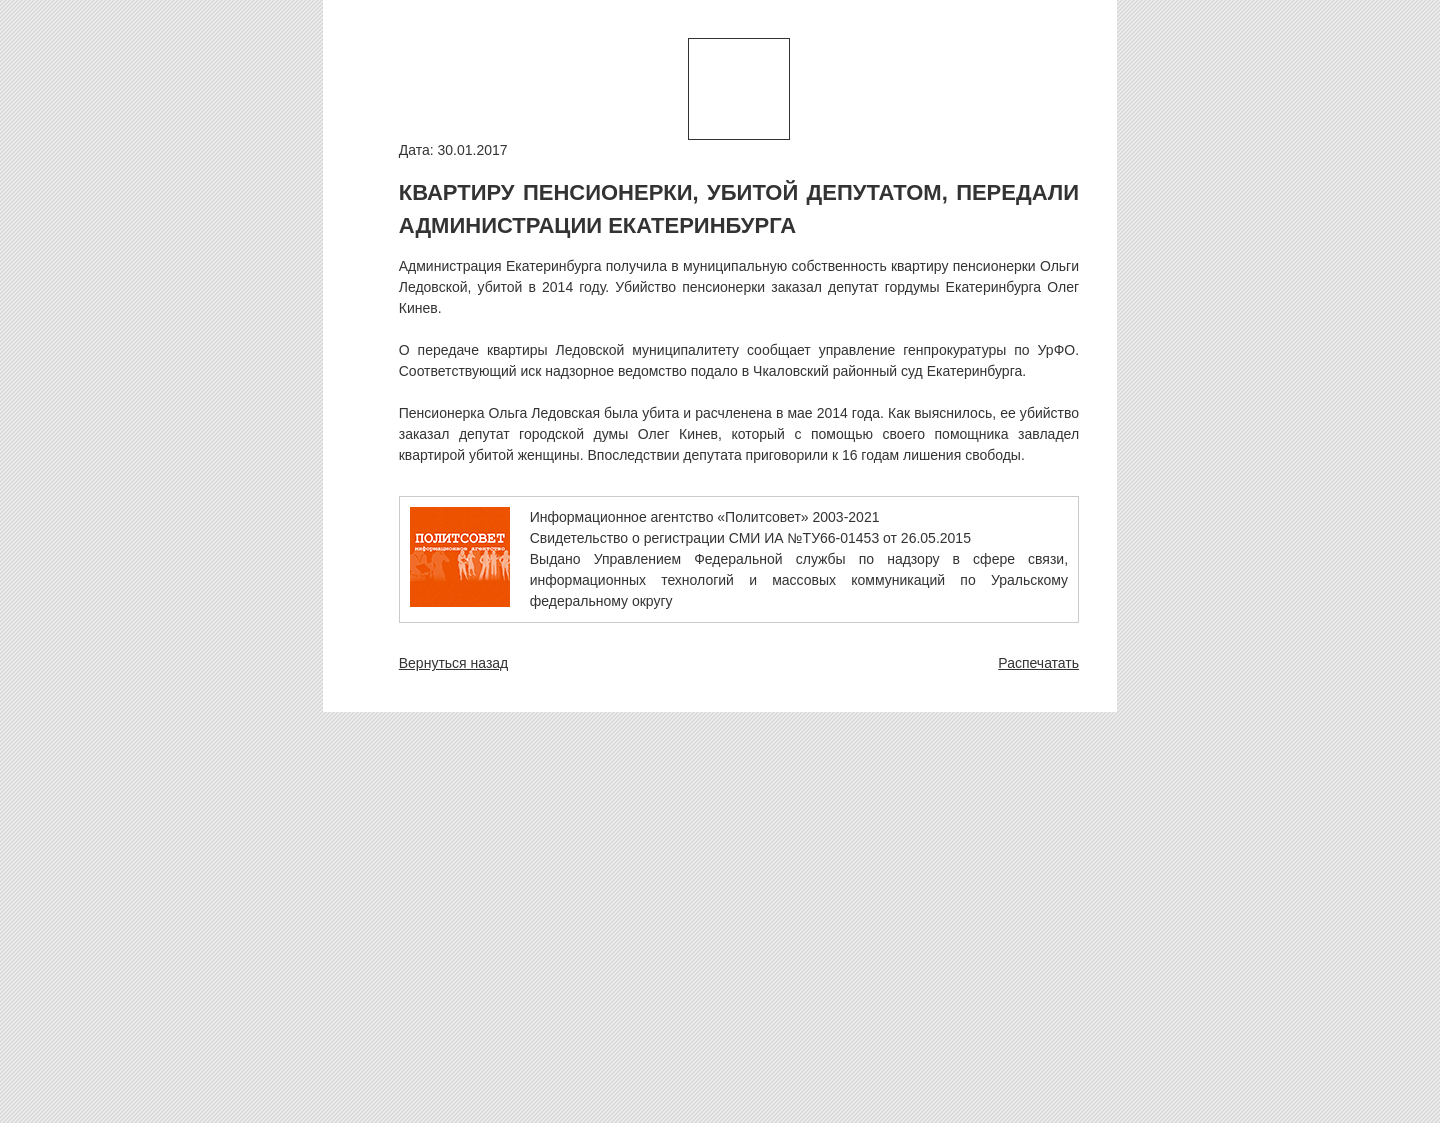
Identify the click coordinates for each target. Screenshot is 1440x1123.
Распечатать (1038, 663)
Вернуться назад (454, 663)
